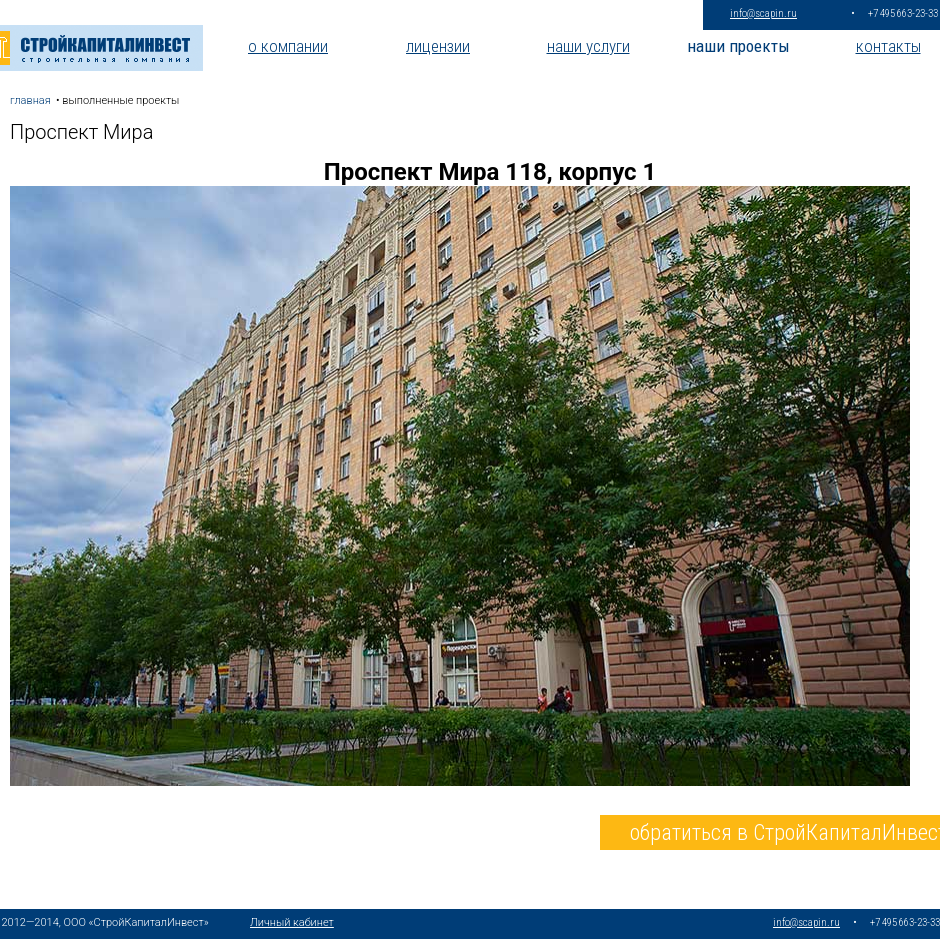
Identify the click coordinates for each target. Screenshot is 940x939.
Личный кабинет (292, 922)
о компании (288, 46)
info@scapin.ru (763, 13)
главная (30, 100)
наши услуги (588, 46)
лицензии (438, 46)
